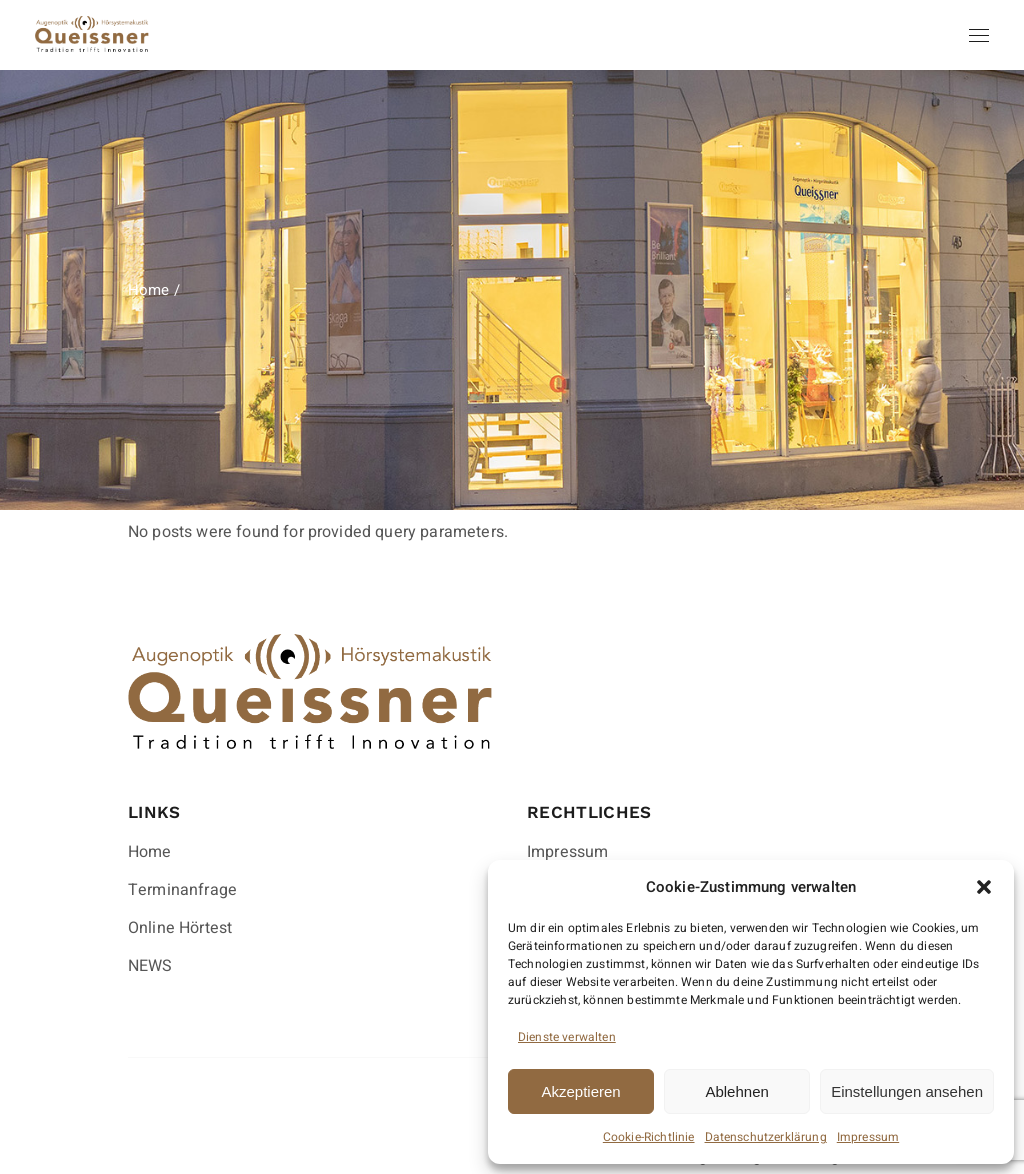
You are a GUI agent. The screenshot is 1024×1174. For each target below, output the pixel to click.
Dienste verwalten (567, 1037)
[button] (984, 887)
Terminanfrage (182, 890)
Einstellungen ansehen (907, 1091)
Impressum (868, 1137)
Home (150, 852)
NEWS (150, 966)
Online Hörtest (180, 928)
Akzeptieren (580, 1091)
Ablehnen (736, 1091)
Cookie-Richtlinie (649, 1137)
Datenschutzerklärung (766, 1137)
